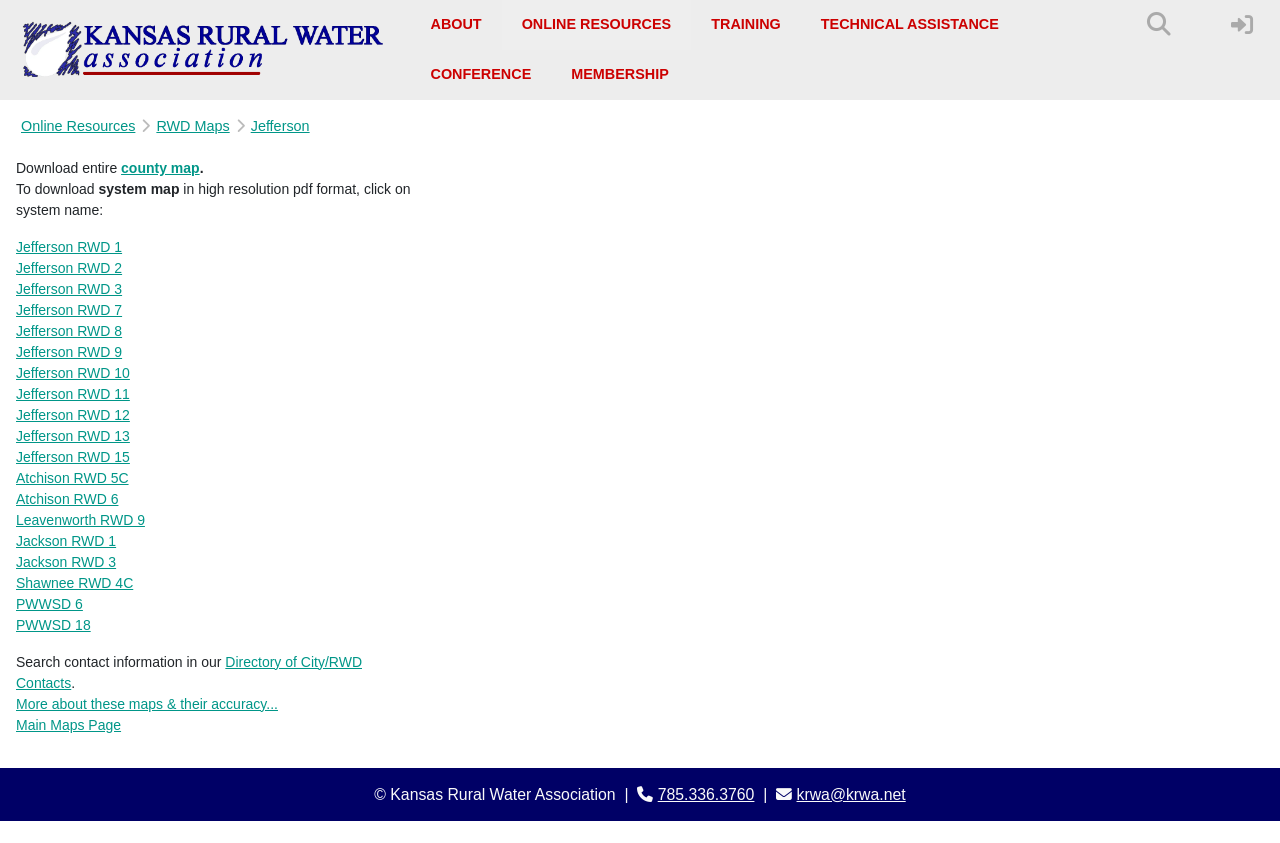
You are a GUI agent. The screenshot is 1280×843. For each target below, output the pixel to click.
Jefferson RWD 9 (69, 352)
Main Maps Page (68, 725)
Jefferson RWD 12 (73, 415)
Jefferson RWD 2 (69, 268)
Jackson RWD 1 (66, 541)
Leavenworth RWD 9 (80, 520)
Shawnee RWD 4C (74, 583)
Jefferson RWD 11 (73, 394)
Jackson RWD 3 (66, 562)
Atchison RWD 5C (72, 478)
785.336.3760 (706, 794)
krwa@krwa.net (851, 794)
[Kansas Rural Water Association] (203, 50)
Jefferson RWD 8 (69, 331)
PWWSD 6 (49, 604)
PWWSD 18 (53, 625)
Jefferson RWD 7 (69, 310)
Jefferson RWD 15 (73, 457)
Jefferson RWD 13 (73, 436)
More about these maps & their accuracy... (147, 704)
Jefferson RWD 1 (69, 247)
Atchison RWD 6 (67, 499)
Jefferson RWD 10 (73, 373)
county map (160, 168)
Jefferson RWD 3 (69, 289)
